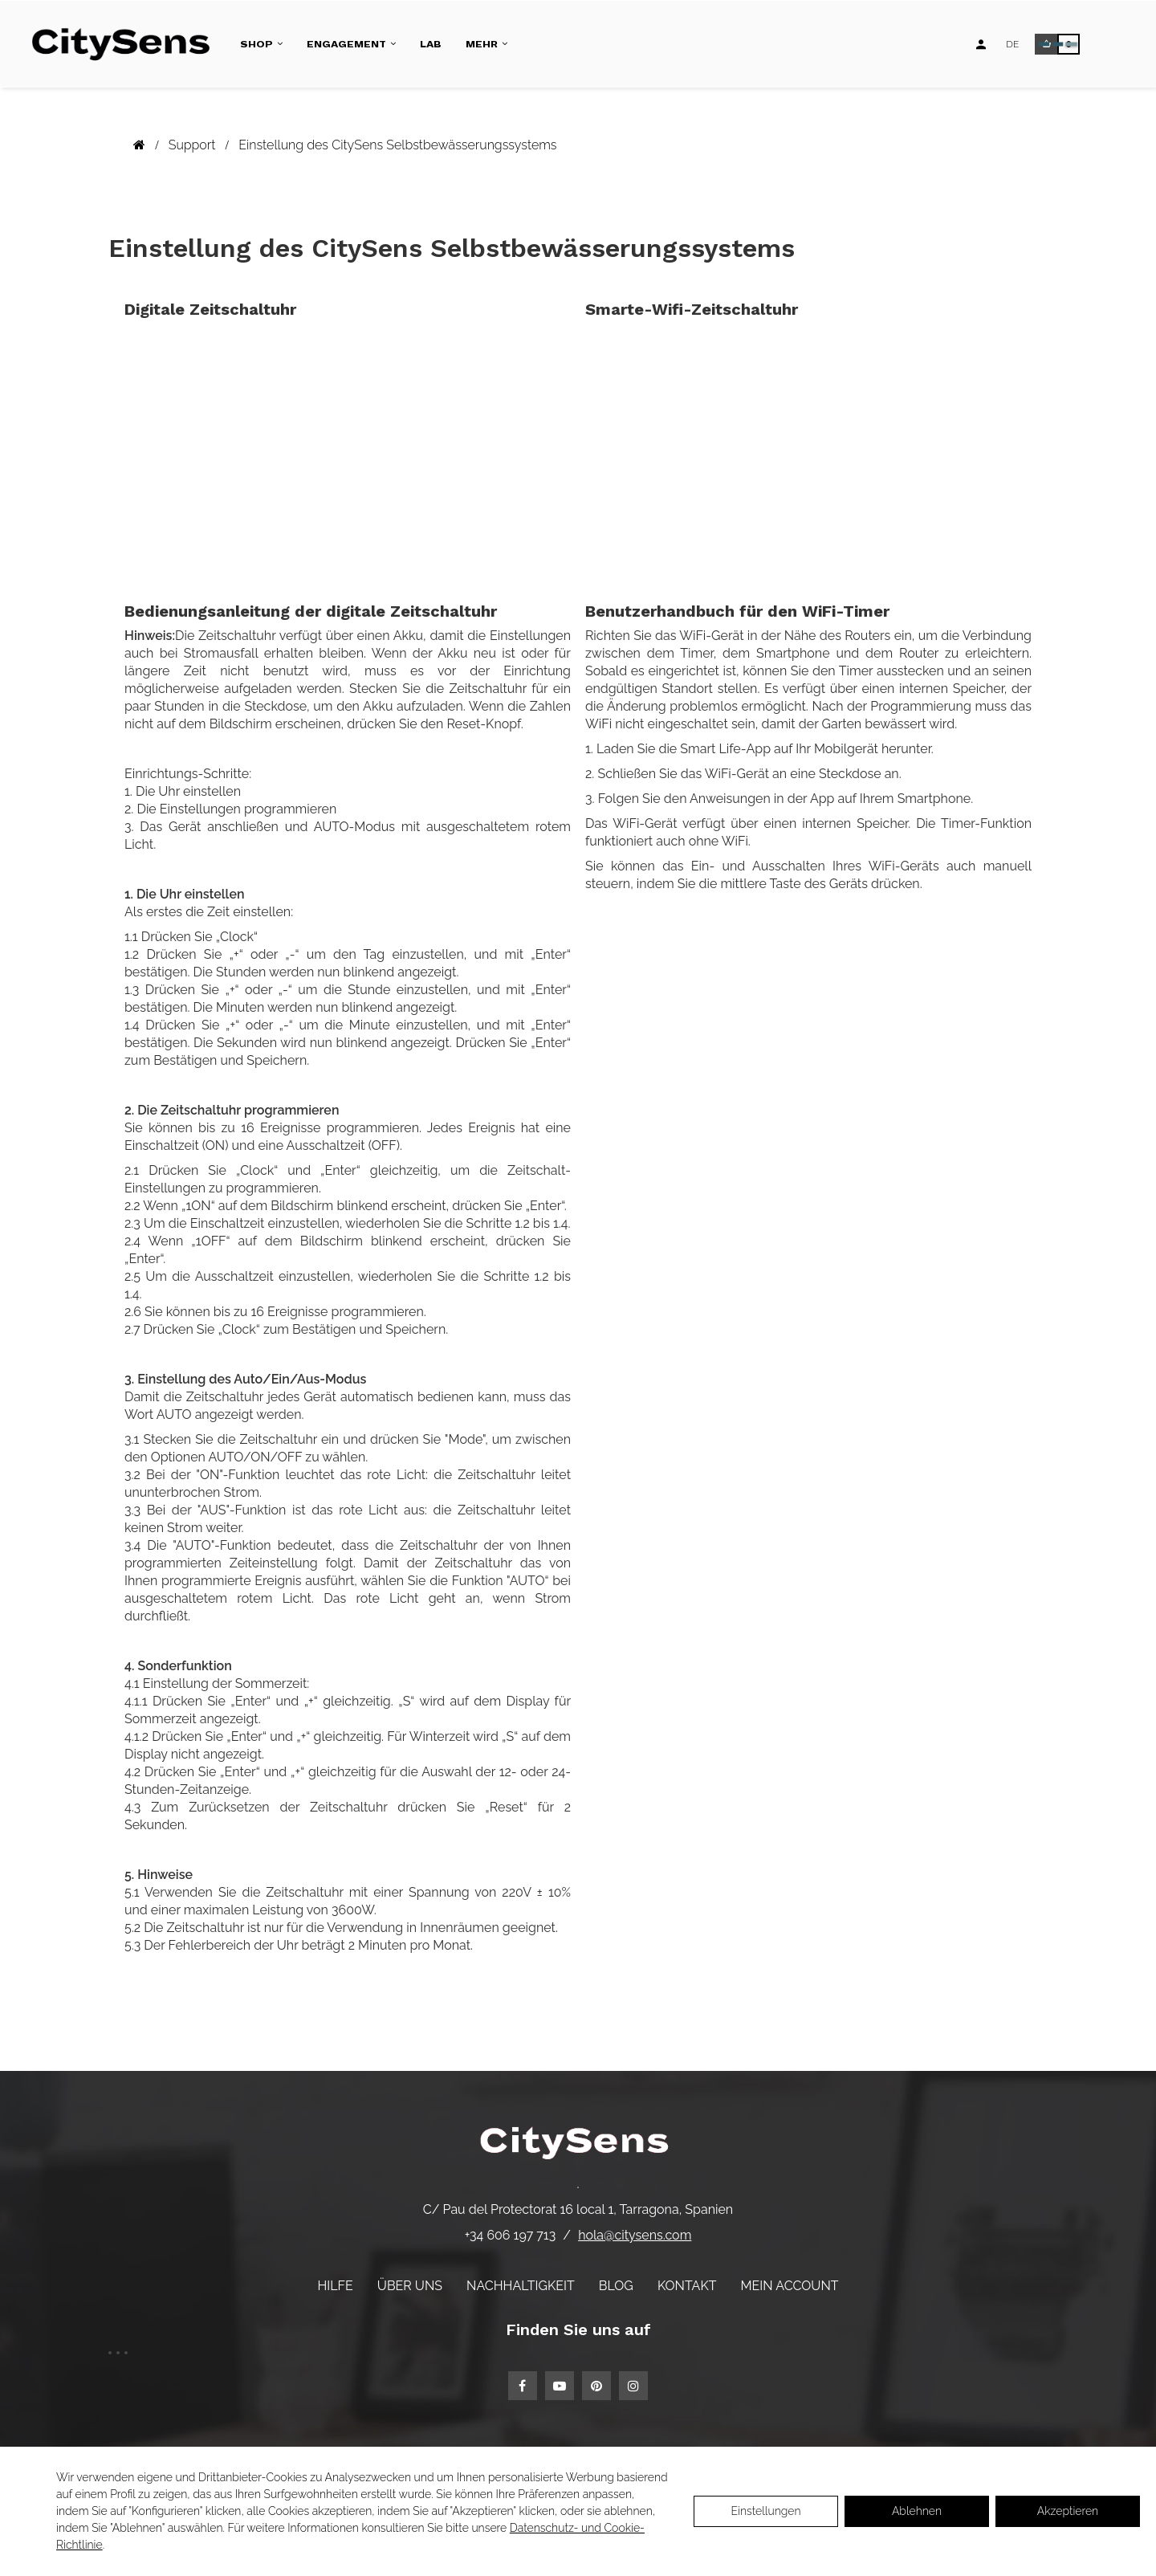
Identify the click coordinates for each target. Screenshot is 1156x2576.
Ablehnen (917, 2511)
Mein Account (790, 2285)
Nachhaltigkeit (520, 2285)
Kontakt (687, 2285)
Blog (616, 2285)
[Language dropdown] (1012, 44)
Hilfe (334, 2285)
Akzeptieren (1067, 2511)
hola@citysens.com (634, 2235)
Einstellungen (765, 2511)
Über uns (409, 2285)
